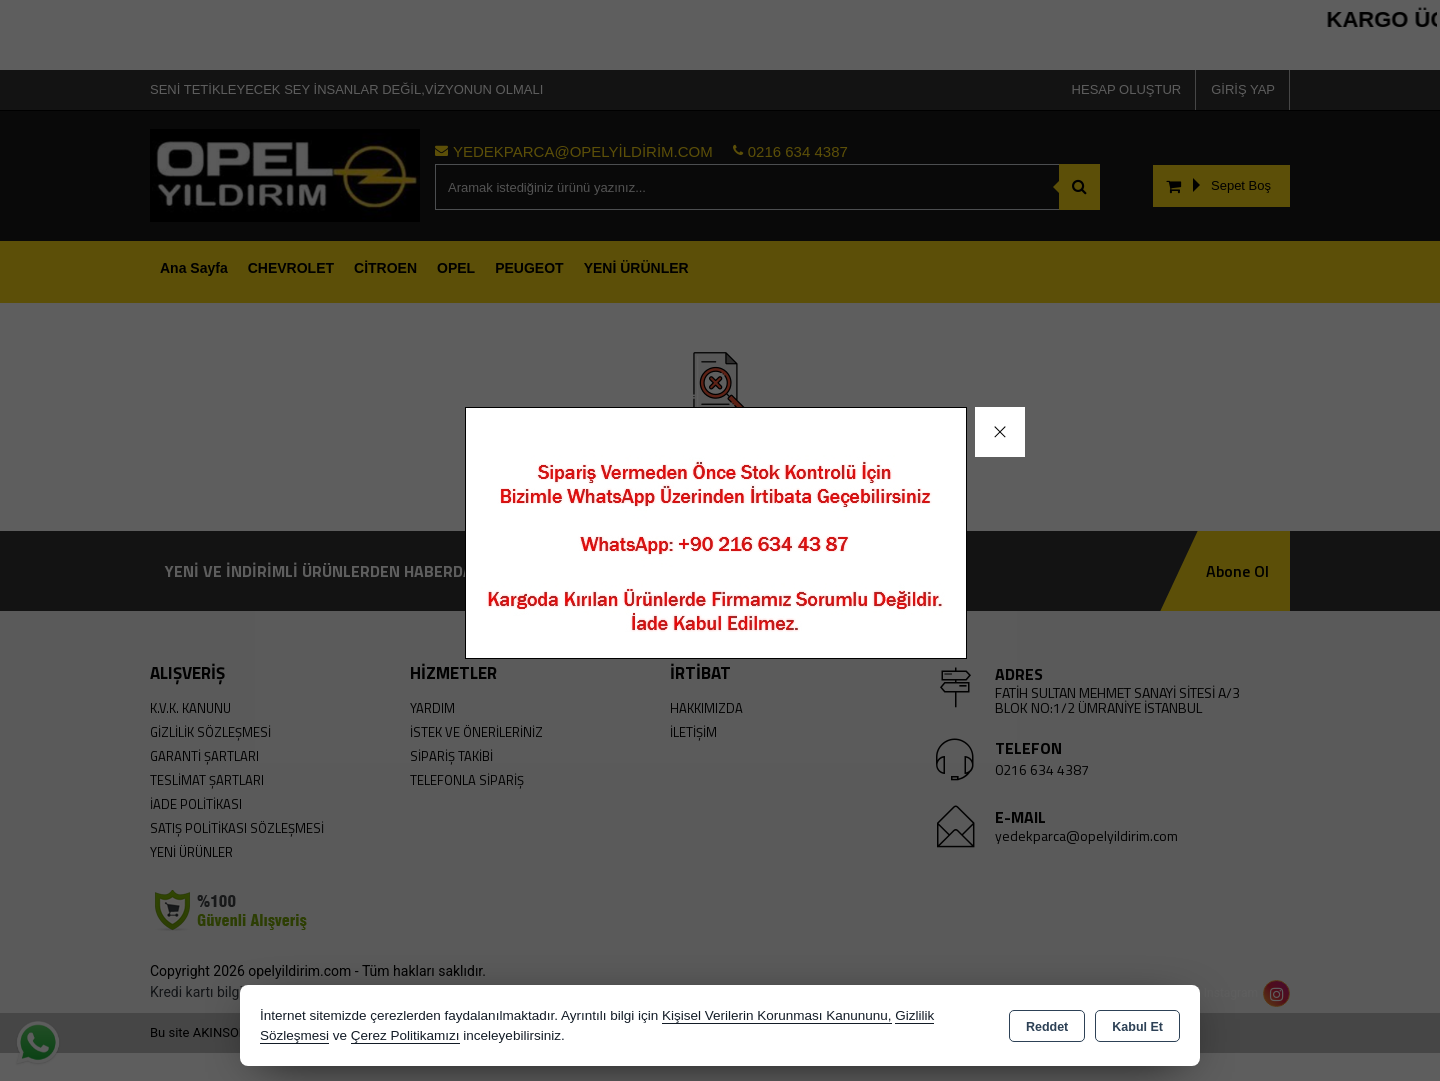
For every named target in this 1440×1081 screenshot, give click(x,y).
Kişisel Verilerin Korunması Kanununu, (777, 1015)
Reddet (1047, 1027)
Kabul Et (1137, 1027)
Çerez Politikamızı (405, 1035)
